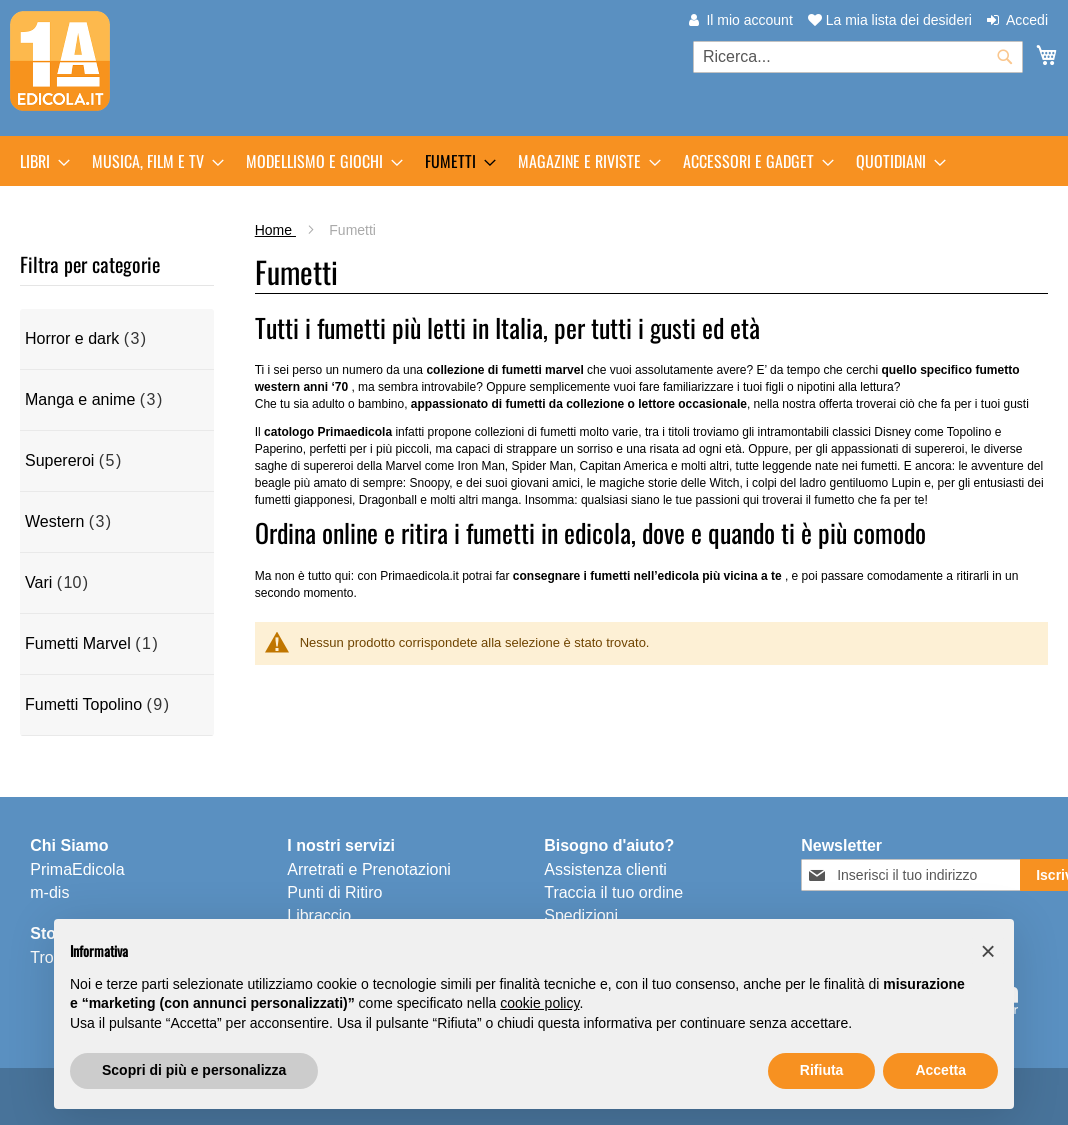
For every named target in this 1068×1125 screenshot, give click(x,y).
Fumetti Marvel (78, 643)
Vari (38, 582)
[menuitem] (39, 161)
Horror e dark (72, 338)
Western (54, 521)
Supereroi (59, 460)
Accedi (1027, 20)
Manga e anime (80, 399)
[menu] (534, 161)
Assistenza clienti (605, 869)
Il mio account (749, 20)
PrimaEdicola (77, 869)
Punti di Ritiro (334, 892)
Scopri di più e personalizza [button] (194, 1070)
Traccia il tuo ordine (613, 892)
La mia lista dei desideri (890, 20)
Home (275, 230)
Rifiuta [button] (822, 1070)
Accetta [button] (940, 1070)
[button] (988, 951)
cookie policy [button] (539, 1003)
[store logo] (60, 61)
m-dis (49, 892)
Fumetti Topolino (83, 704)
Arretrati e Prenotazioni (369, 869)
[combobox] (858, 57)
